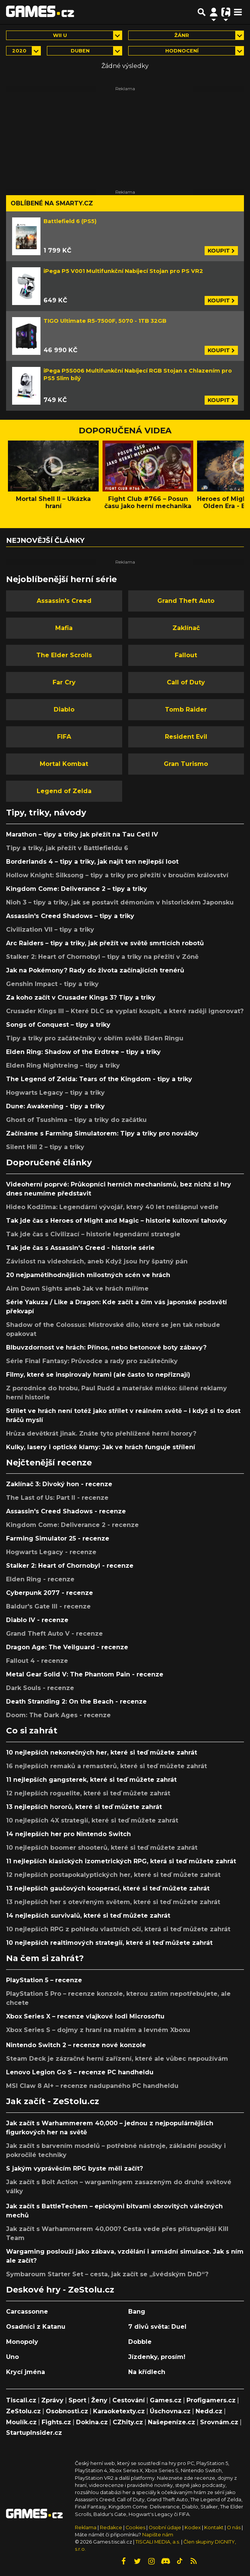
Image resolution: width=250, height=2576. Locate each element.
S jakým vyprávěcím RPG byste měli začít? (74, 2168)
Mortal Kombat (64, 763)
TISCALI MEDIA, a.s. (157, 2542)
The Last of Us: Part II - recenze (57, 1497)
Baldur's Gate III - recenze (48, 1606)
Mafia (64, 628)
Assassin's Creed (64, 600)
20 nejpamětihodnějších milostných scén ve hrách (88, 1275)
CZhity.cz (128, 2422)
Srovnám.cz (219, 2422)
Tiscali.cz (21, 2400)
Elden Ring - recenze (40, 1579)
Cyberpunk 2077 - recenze (49, 1592)
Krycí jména (25, 2372)
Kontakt (214, 2527)
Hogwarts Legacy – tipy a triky (55, 1092)
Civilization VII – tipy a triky (50, 929)
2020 (19, 51)
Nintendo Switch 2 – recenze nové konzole (76, 2045)
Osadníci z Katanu (35, 2326)
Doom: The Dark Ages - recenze (58, 1715)
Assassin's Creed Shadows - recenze (66, 1511)
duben (80, 51)
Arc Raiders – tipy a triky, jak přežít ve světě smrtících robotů (105, 943)
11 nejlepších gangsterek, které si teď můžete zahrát (91, 1779)
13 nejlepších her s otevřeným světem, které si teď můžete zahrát (113, 1902)
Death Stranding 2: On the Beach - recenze (76, 1701)
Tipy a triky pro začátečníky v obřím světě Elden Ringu (94, 1038)
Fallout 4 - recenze (37, 1660)
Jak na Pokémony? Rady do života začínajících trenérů (95, 970)
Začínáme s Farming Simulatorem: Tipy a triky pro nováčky (102, 1133)
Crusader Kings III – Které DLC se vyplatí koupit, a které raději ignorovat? (125, 1011)
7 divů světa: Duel (157, 2326)
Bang (136, 2311)
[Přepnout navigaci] (214, 12)
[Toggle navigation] (238, 12)
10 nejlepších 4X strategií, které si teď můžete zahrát (92, 1820)
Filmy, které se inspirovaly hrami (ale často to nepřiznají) (98, 1374)
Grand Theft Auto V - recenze (54, 1633)
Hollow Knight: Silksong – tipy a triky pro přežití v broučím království (117, 875)
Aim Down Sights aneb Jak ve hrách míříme (77, 1288)
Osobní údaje (165, 2527)
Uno (12, 2356)
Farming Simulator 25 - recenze (57, 1538)
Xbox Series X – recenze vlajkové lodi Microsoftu (85, 2016)
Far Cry (64, 682)
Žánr (181, 35)
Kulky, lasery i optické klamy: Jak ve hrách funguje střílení (100, 1447)
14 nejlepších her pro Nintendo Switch (68, 1834)
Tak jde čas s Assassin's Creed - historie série (80, 1247)
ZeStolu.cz (23, 2411)
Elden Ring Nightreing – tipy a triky (63, 1065)
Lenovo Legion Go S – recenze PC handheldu (80, 2072)
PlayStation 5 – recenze (44, 1980)
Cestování (128, 2400)
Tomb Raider (186, 709)
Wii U (60, 35)
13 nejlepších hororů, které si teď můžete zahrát (84, 1806)
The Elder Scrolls (64, 655)
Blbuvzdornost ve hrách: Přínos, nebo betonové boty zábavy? (106, 1347)
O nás (234, 2527)
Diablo (64, 709)
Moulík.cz (21, 2422)
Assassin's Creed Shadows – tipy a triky (70, 916)
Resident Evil (186, 736)
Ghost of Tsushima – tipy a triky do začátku (76, 1119)
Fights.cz (56, 2422)
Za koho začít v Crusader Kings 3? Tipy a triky (80, 997)
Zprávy (52, 2400)
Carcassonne (27, 2311)
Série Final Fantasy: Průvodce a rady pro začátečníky (92, 1361)
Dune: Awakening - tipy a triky (55, 1106)
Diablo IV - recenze (37, 1620)
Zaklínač (186, 628)
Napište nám (157, 2534)
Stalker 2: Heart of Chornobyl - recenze (70, 1565)
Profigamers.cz (211, 2400)
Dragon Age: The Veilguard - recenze (67, 1647)
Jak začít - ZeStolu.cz (52, 2101)
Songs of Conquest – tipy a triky (58, 1024)
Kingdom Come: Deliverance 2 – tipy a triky (76, 888)
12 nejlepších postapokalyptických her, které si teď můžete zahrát (113, 1874)
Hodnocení (182, 51)
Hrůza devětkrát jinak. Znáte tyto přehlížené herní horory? (101, 1433)
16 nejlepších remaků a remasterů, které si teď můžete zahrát (106, 1766)
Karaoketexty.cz (119, 2411)
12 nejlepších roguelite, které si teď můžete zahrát (88, 1793)
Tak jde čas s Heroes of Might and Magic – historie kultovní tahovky (116, 1220)
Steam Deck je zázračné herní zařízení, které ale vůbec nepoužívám (117, 2058)
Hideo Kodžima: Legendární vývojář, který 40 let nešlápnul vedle (112, 1207)
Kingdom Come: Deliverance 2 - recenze (72, 1524)
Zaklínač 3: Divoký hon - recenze (59, 1484)
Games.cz (166, 2400)
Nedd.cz (209, 2411)
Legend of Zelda (64, 791)
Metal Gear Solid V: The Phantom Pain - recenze (84, 1674)
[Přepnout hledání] (202, 12)
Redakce (111, 2527)
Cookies (135, 2527)
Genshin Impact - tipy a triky (52, 984)
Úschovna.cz (170, 2411)
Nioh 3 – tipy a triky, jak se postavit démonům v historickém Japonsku (120, 902)
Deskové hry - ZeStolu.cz (60, 2289)
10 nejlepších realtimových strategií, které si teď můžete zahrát (109, 1942)
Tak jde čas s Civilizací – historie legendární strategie (93, 1234)
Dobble (140, 2341)
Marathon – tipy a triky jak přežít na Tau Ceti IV (82, 834)
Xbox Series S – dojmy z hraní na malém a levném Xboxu (98, 2030)
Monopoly (22, 2341)
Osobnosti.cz (67, 2411)
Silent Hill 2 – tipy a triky (45, 1147)
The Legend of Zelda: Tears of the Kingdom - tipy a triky (99, 1079)
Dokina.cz (92, 2422)
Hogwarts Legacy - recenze (51, 1552)
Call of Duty (186, 682)
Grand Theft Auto (185, 600)
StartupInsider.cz (34, 2432)
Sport (77, 2400)
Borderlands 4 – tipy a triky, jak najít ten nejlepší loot (92, 861)
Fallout (186, 655)
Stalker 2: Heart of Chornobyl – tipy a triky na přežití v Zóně (102, 956)
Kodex (193, 2527)
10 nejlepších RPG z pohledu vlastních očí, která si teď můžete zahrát (118, 1929)
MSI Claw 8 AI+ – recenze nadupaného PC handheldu (92, 2085)
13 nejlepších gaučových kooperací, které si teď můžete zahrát (108, 1888)
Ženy (99, 2400)
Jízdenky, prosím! (156, 2356)
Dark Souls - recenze (40, 1688)
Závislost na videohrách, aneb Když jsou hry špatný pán (97, 1261)
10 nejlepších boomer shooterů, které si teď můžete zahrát (101, 1847)
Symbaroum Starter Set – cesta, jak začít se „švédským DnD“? (107, 2274)
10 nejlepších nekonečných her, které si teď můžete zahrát (101, 1752)
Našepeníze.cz (171, 2422)
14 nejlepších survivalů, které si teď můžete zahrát (88, 1915)
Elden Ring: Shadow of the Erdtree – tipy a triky (83, 1051)
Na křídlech (146, 2372)
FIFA (64, 736)
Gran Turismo (186, 763)
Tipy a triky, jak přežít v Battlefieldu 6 (67, 848)
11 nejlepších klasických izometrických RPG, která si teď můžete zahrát (121, 1861)
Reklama (85, 2527)
